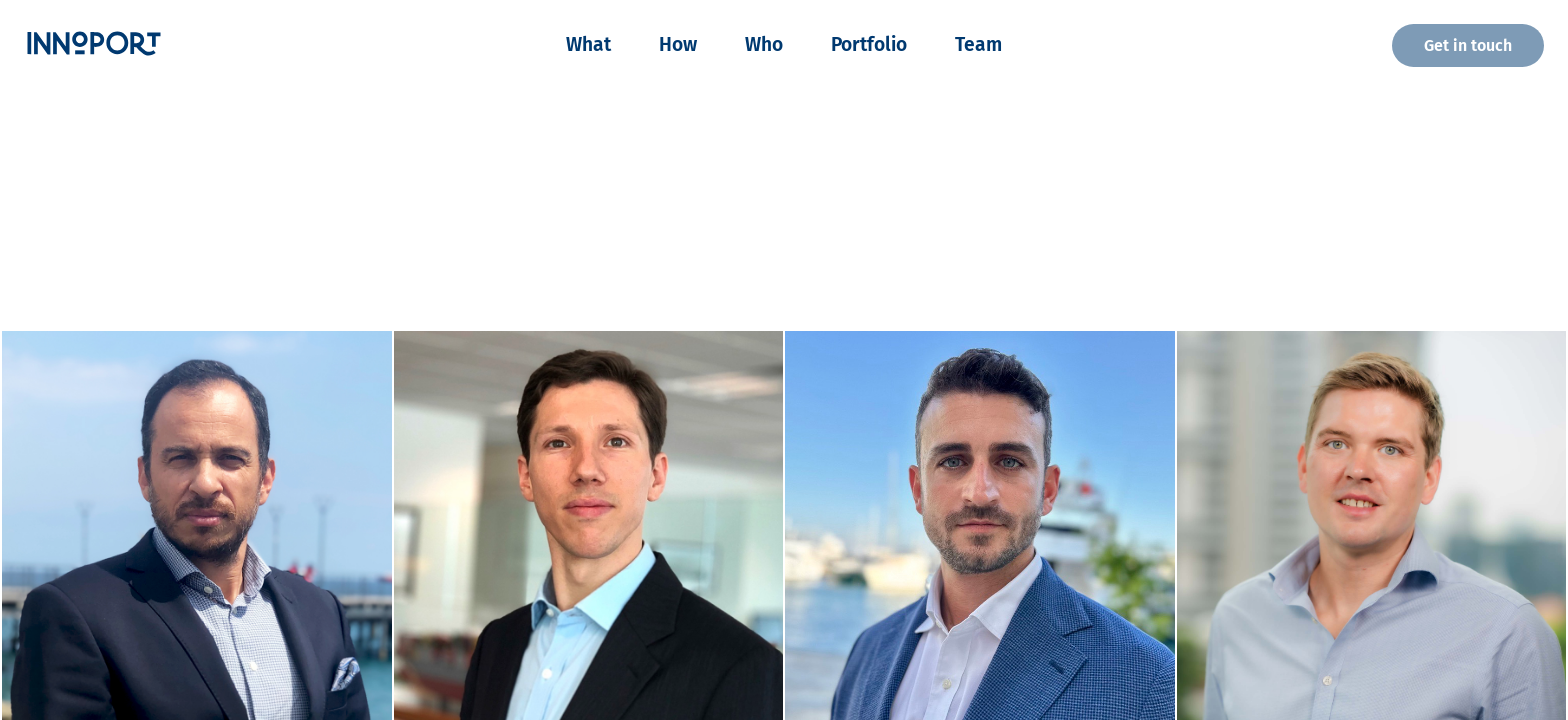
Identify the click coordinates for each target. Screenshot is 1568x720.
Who (764, 44)
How (678, 44)
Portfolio (869, 44)
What (588, 44)
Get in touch (1468, 45)
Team (978, 44)
